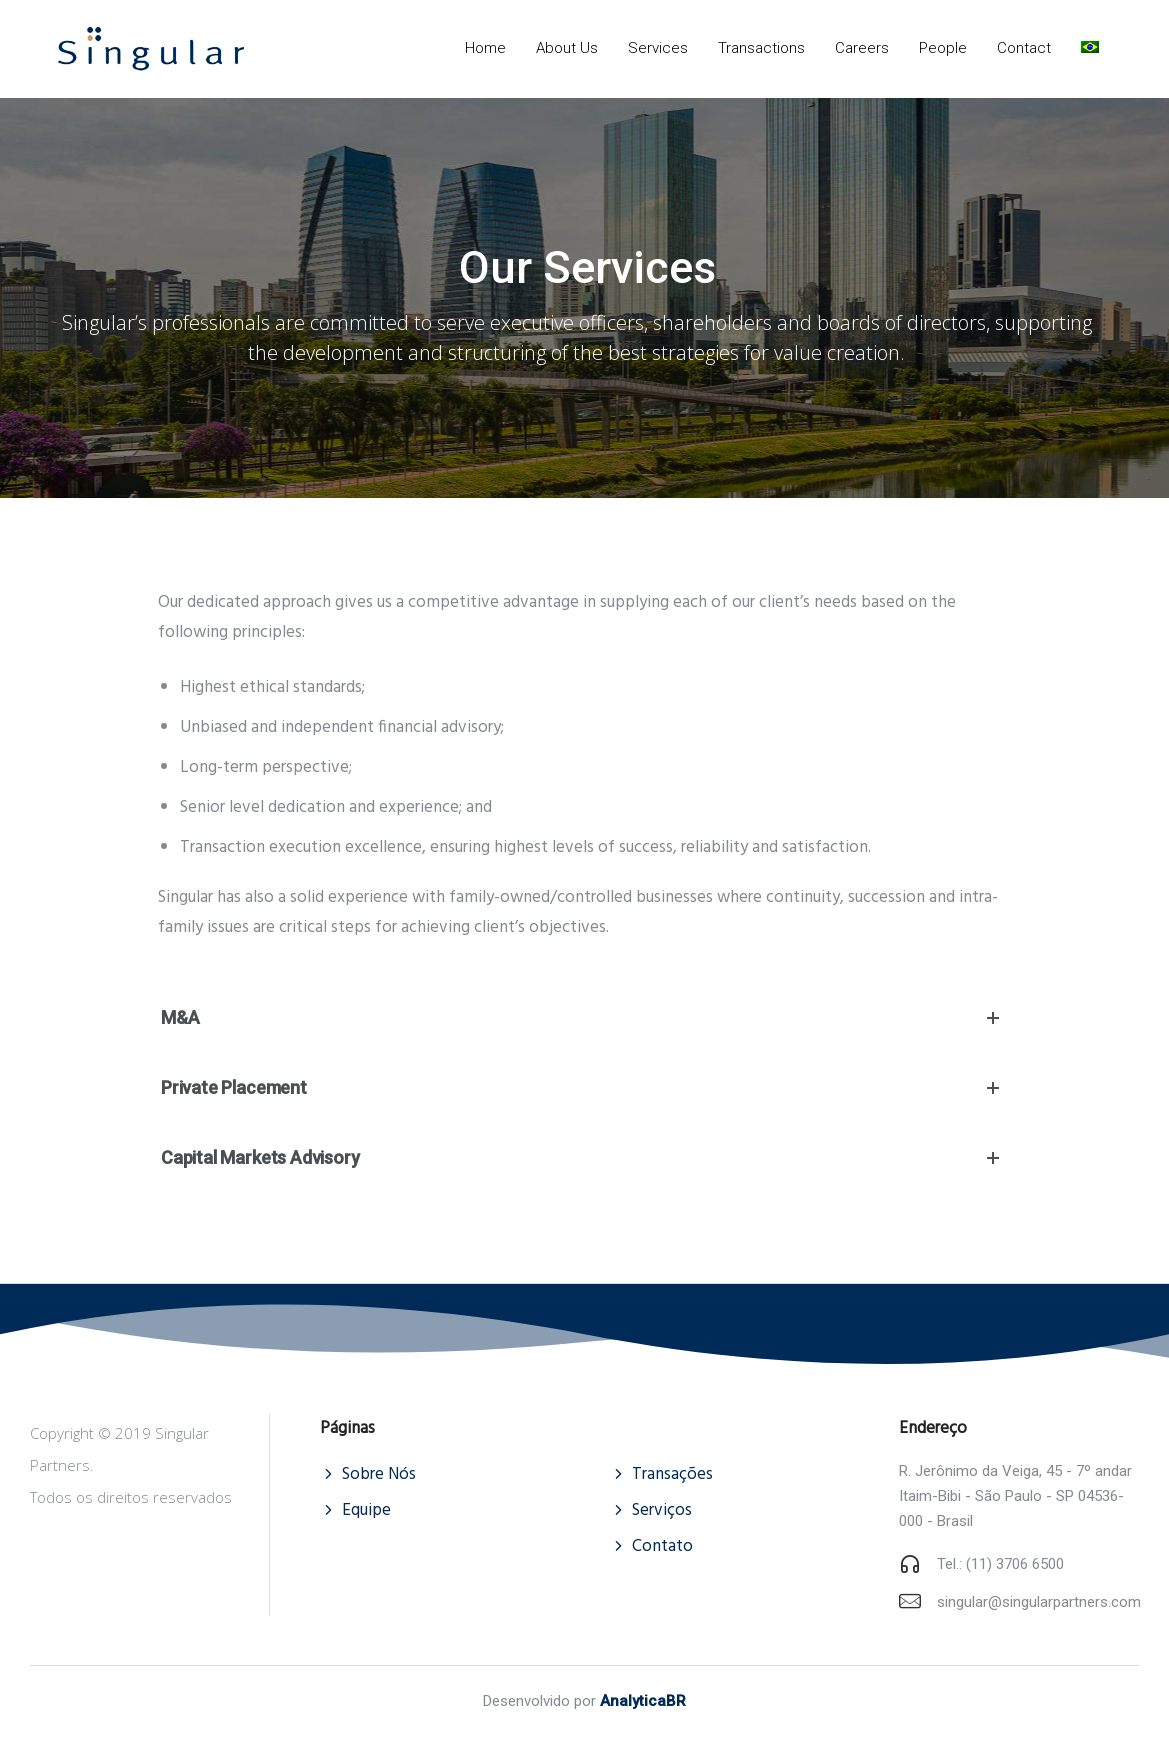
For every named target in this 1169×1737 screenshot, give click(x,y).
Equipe (366, 1510)
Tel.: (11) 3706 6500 (1000, 1564)
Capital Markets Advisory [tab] (584, 1158)
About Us (567, 48)
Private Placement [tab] (584, 1088)
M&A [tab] (584, 1018)
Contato (662, 1546)
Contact (1024, 48)
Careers (862, 48)
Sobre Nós (379, 1474)
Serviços (662, 1510)
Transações (672, 1474)
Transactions (761, 48)
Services (658, 48)
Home (485, 48)
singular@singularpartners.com (1039, 1602)
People (943, 48)
